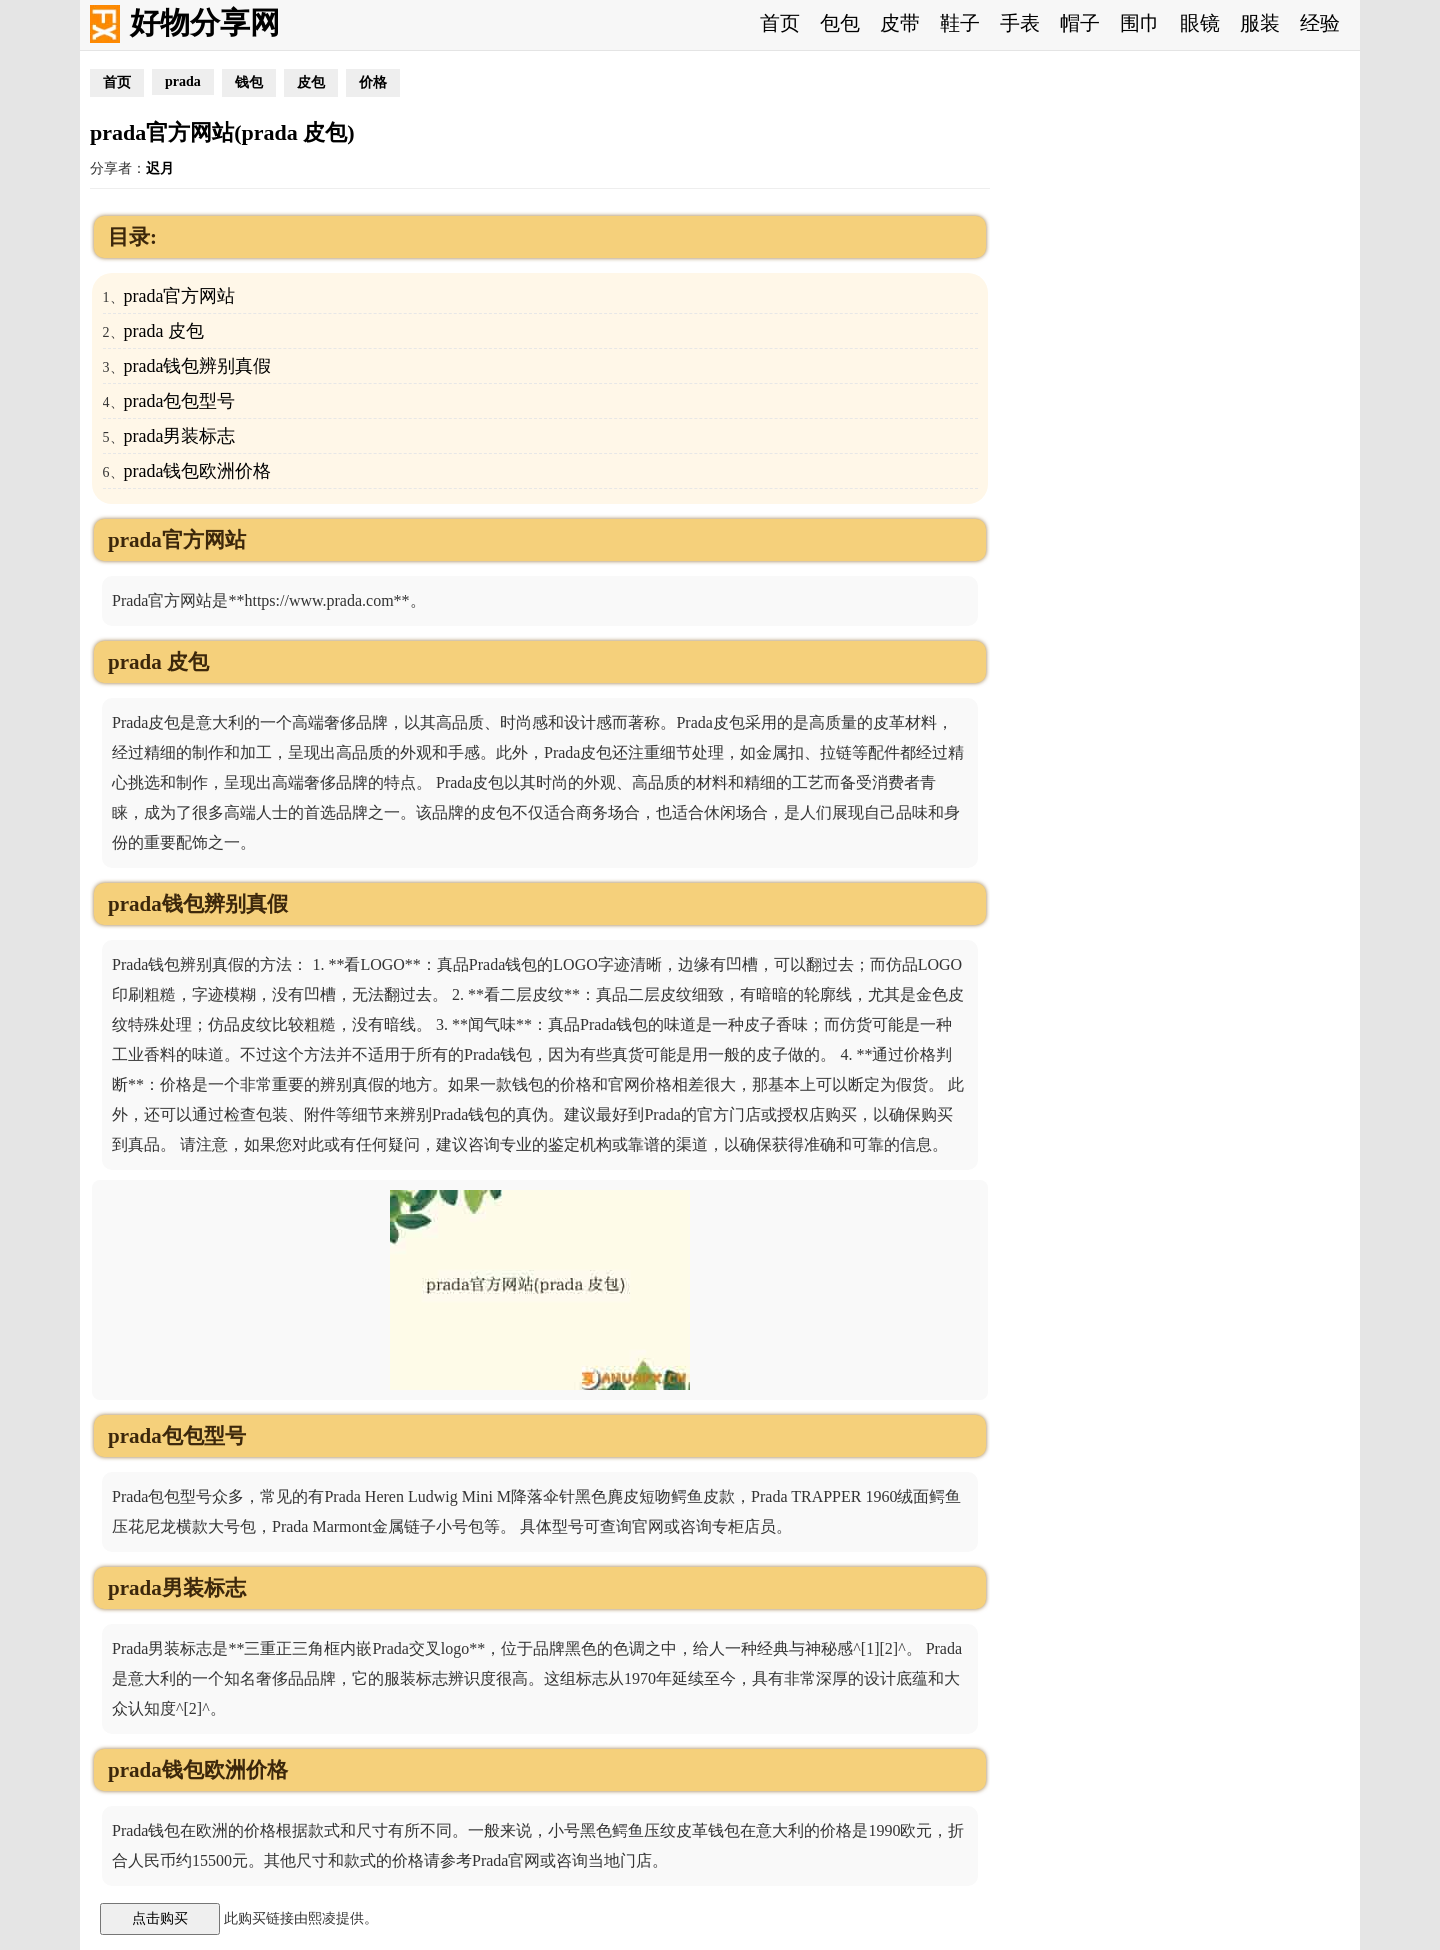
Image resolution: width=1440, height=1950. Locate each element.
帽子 (1080, 23)
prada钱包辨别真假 (198, 366)
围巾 (1140, 23)
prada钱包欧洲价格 (198, 471)
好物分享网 (205, 22)
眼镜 (1200, 23)
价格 (373, 82)
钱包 (249, 82)
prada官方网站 (180, 296)
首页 (780, 23)
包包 (840, 23)
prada (183, 81)
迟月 (160, 168)
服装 (1260, 23)
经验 (1320, 23)
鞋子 (960, 23)
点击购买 (160, 1918)
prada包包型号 (180, 401)
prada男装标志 (180, 436)
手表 (1020, 23)
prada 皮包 (164, 331)
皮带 (900, 23)
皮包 (311, 82)
